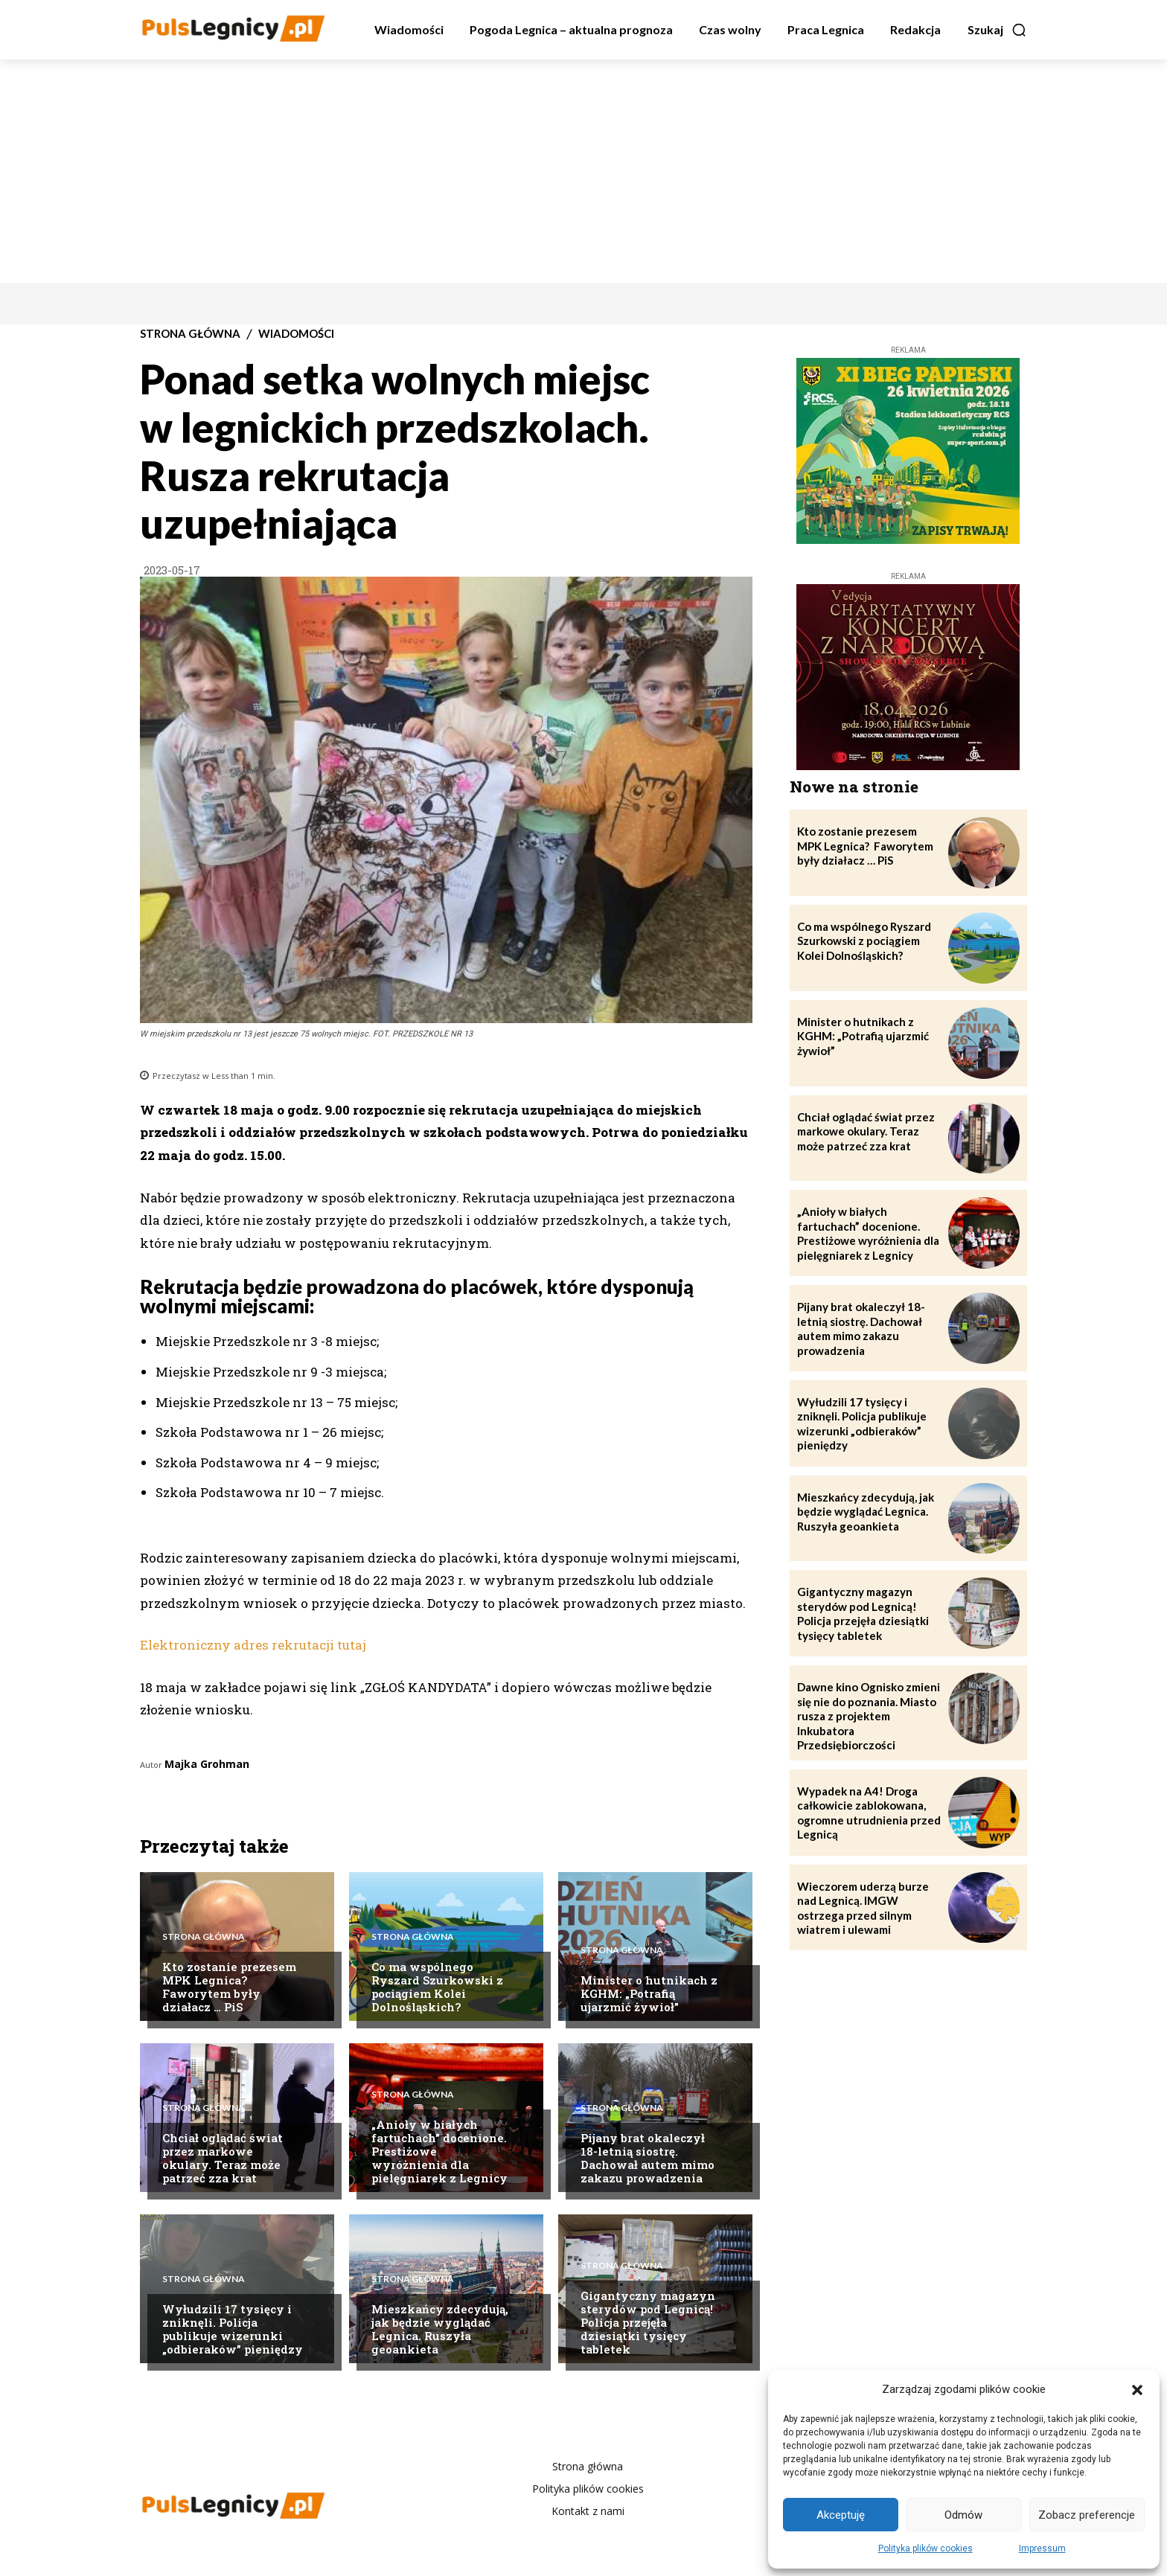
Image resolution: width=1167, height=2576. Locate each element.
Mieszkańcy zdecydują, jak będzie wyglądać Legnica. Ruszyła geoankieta (439, 2328)
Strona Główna (190, 333)
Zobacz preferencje (1086, 2515)
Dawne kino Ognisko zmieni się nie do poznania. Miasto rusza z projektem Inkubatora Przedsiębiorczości (868, 1716)
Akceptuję (840, 2515)
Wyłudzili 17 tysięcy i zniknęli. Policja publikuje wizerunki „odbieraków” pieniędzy (232, 2328)
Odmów (963, 2515)
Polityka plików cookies (925, 2548)
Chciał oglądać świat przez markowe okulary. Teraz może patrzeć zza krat (222, 2157)
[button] (1137, 2390)
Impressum (1042, 2548)
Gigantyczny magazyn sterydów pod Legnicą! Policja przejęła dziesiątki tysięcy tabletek (648, 2322)
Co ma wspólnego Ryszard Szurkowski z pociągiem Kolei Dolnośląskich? (437, 1986)
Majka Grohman (206, 1764)
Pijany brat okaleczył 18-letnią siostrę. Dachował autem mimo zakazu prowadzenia (647, 2157)
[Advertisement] (583, 171)
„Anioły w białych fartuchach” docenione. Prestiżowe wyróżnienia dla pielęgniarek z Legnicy (868, 1233)
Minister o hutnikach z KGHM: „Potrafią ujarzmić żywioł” (649, 1993)
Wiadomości (296, 333)
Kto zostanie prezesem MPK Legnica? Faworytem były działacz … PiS (229, 1986)
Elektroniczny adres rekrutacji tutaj (253, 1644)
